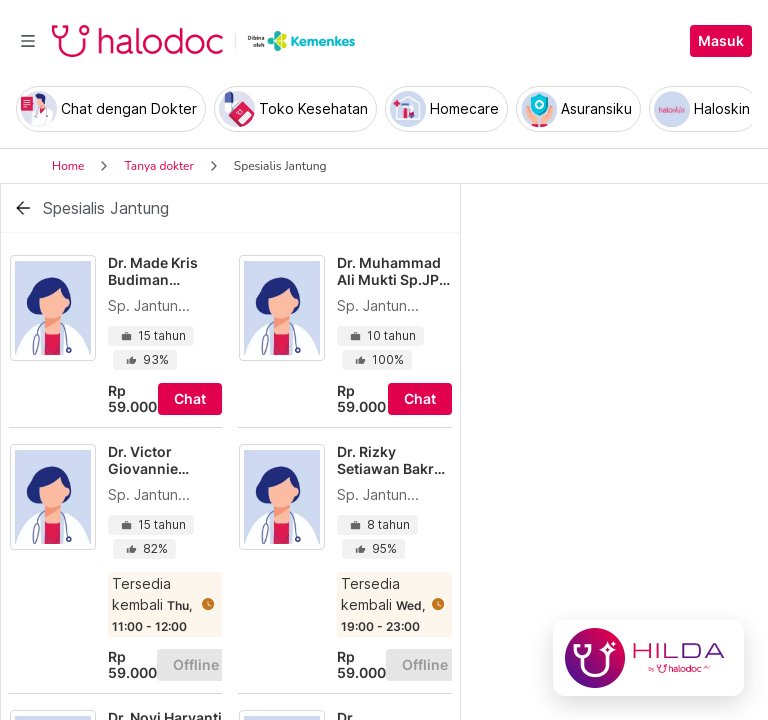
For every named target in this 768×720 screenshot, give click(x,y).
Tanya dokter (158, 166)
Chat (190, 399)
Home (68, 166)
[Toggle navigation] (28, 41)
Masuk (721, 41)
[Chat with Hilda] (648, 658)
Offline (196, 665)
